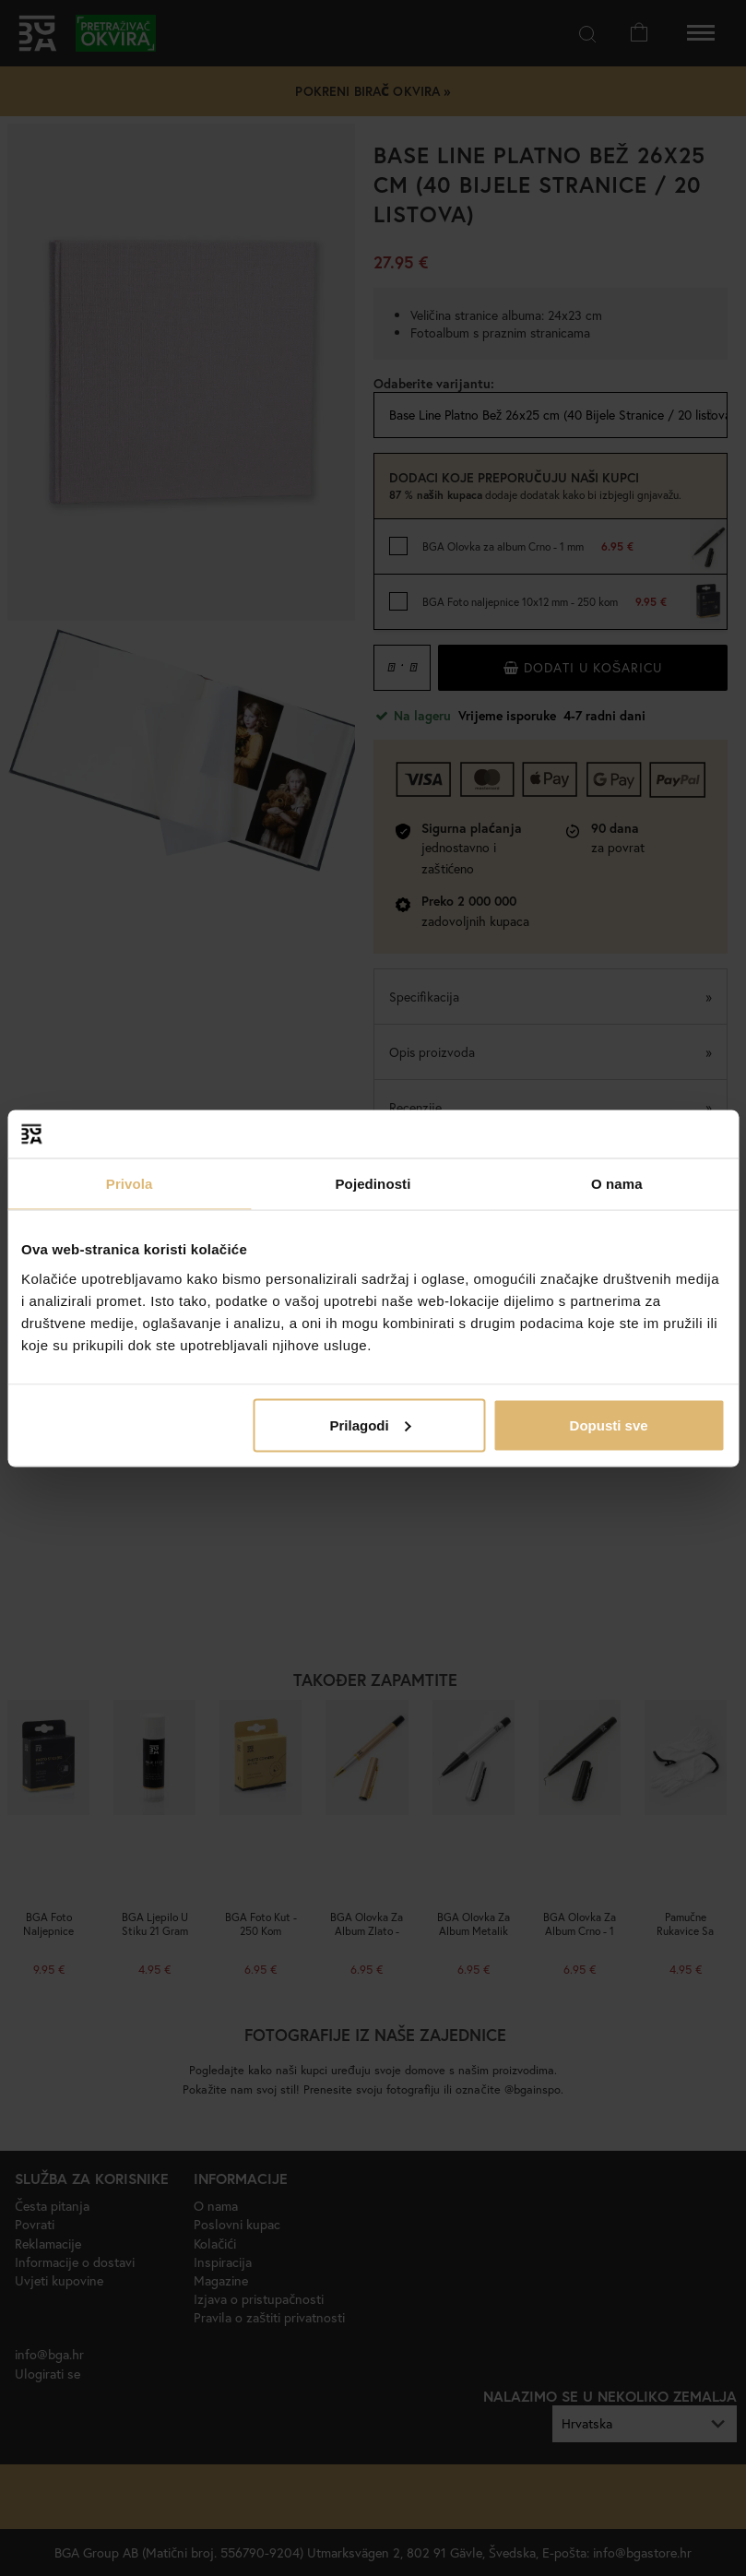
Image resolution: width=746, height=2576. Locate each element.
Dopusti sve (609, 1424)
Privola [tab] (129, 1184)
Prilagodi (369, 1424)
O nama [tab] (617, 1184)
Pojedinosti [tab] (373, 1184)
